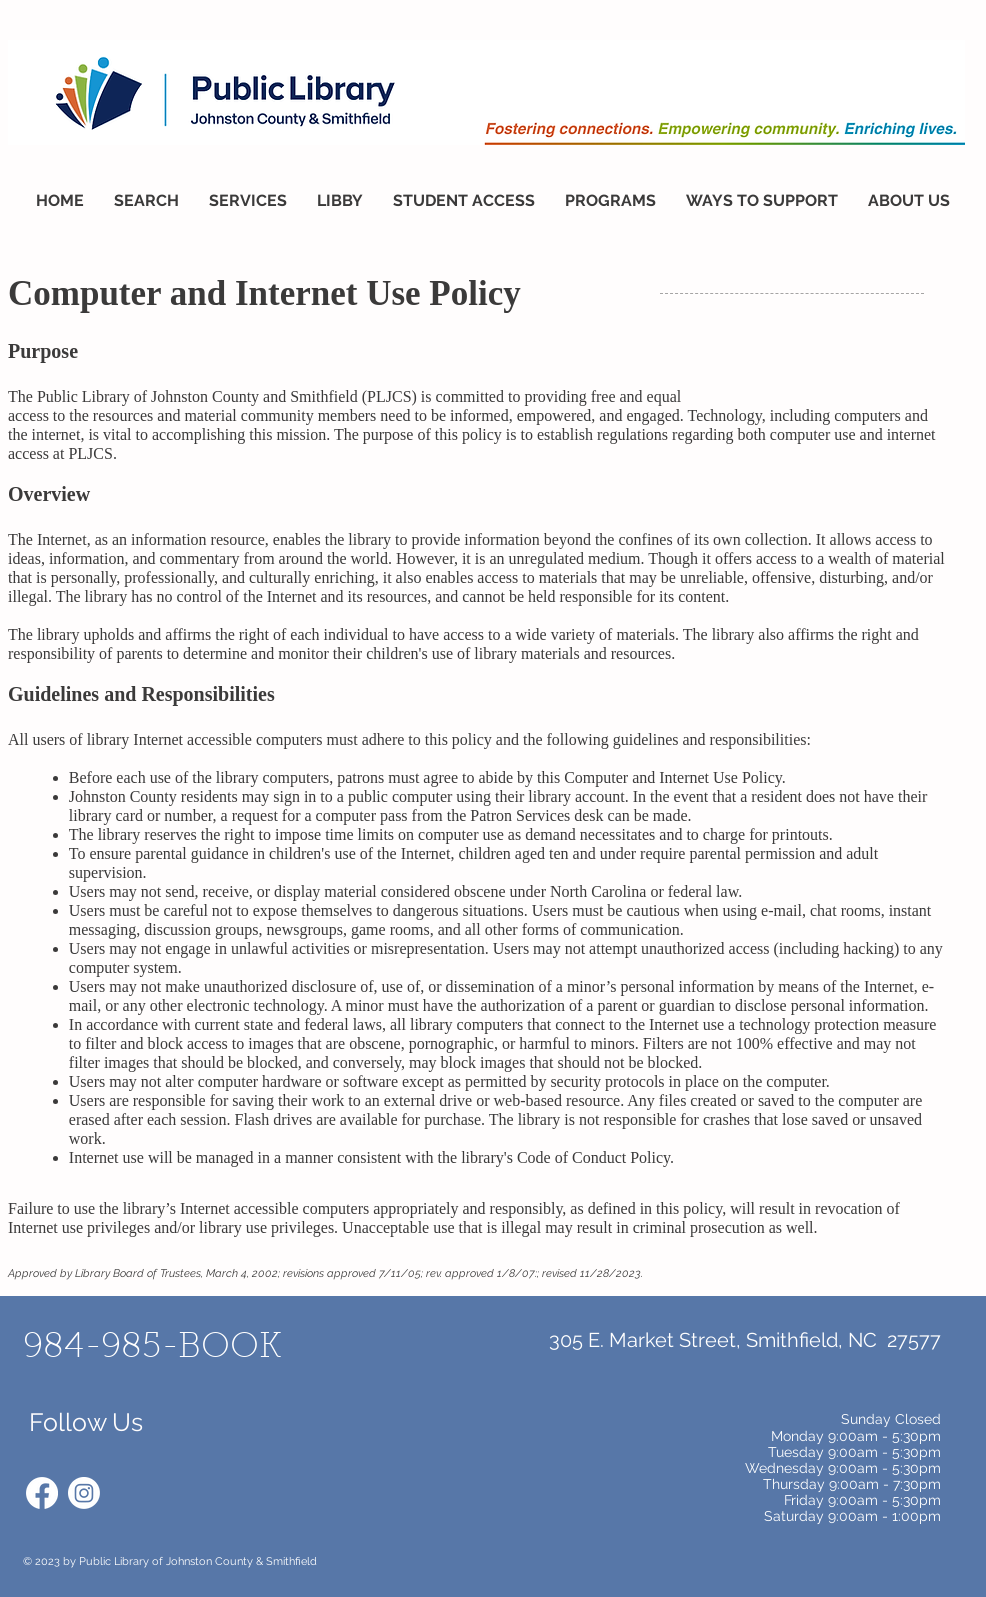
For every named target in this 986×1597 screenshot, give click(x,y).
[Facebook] (42, 1493)
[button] (146, 200)
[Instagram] (84, 1493)
